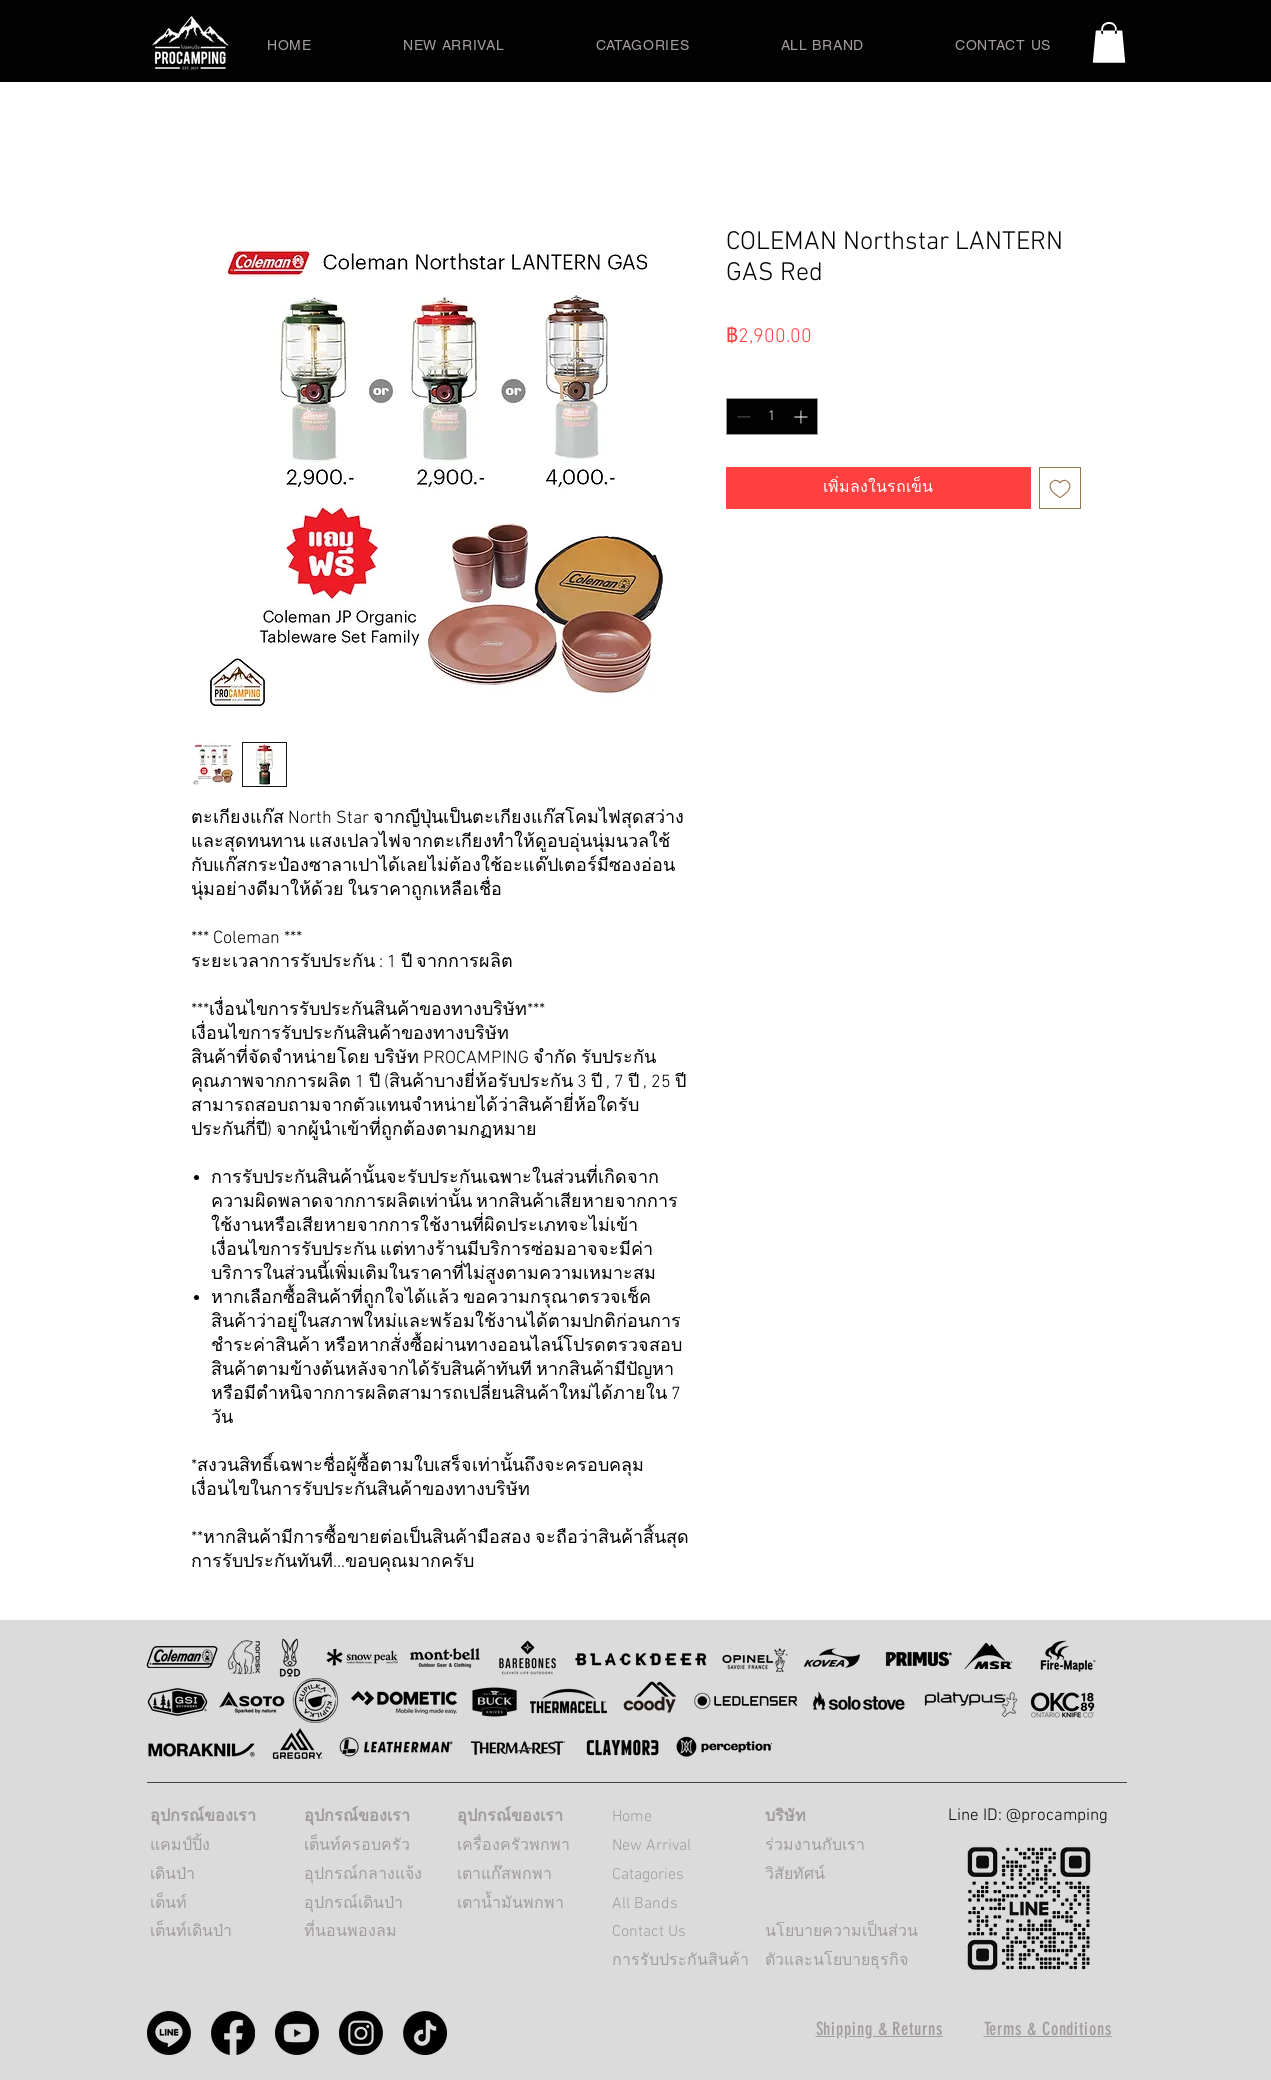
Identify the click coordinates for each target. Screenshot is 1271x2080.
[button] (1109, 42)
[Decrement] (741, 416)
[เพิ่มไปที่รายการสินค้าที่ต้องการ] (1060, 488)
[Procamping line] (169, 2033)
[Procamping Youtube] (297, 2033)
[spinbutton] (772, 416)
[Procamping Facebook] (233, 2033)
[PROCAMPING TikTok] (425, 2033)
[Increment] (802, 416)
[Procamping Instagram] (361, 2033)
